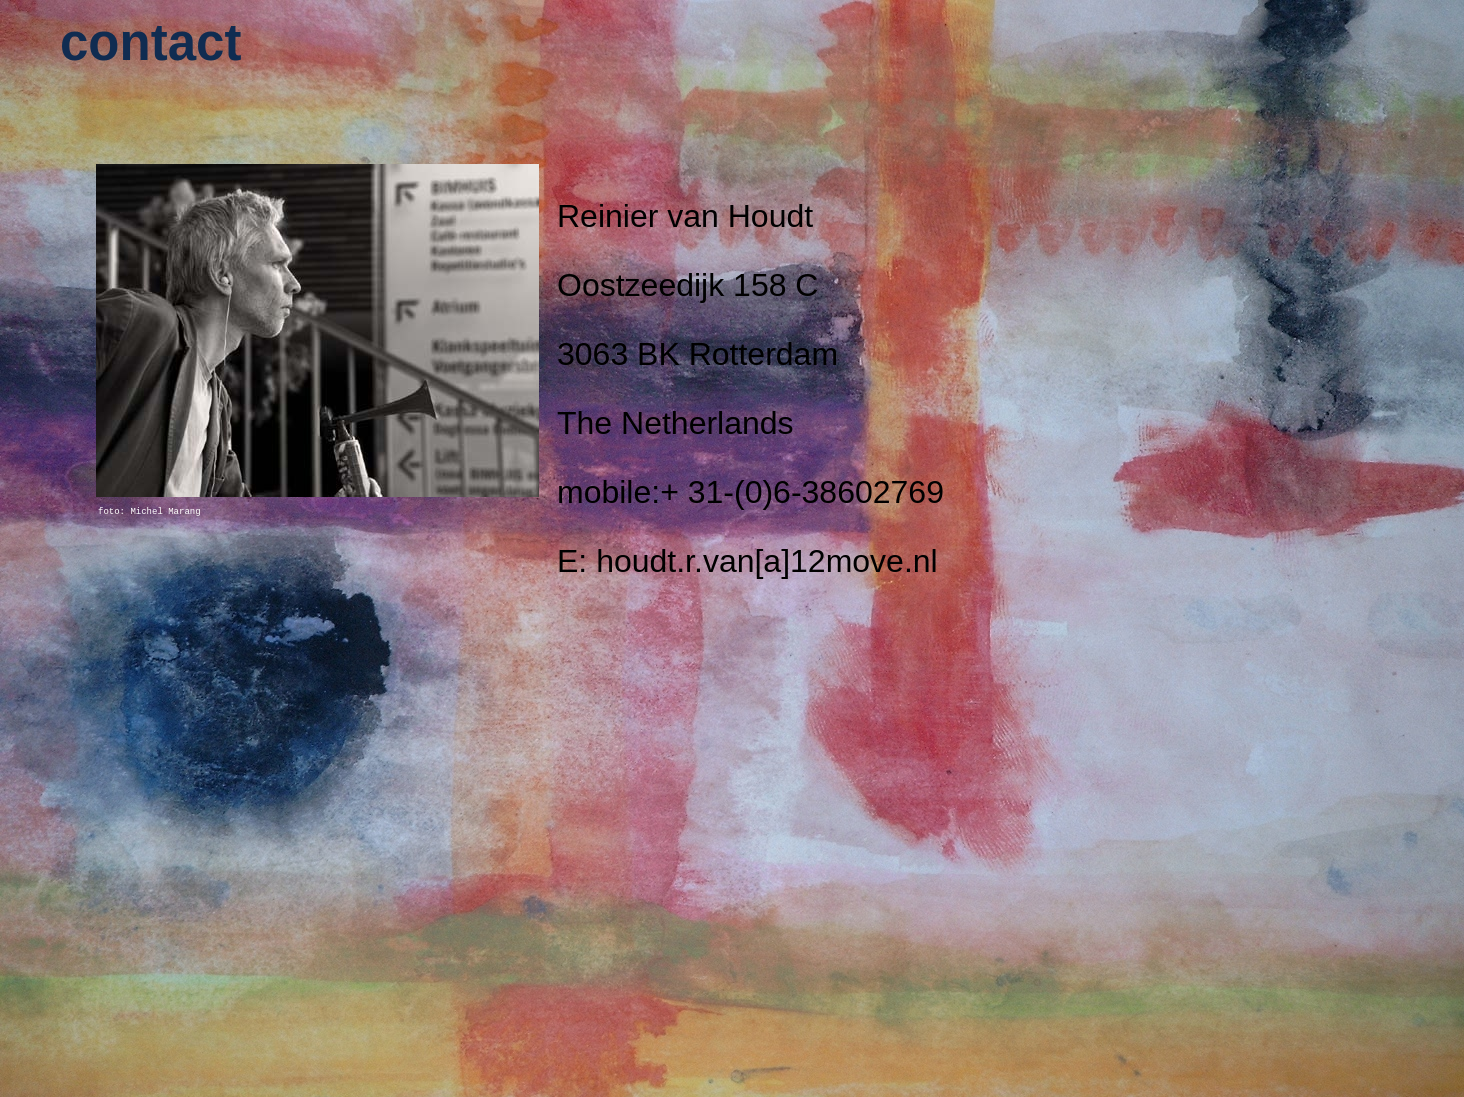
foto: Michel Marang (149, 512)
